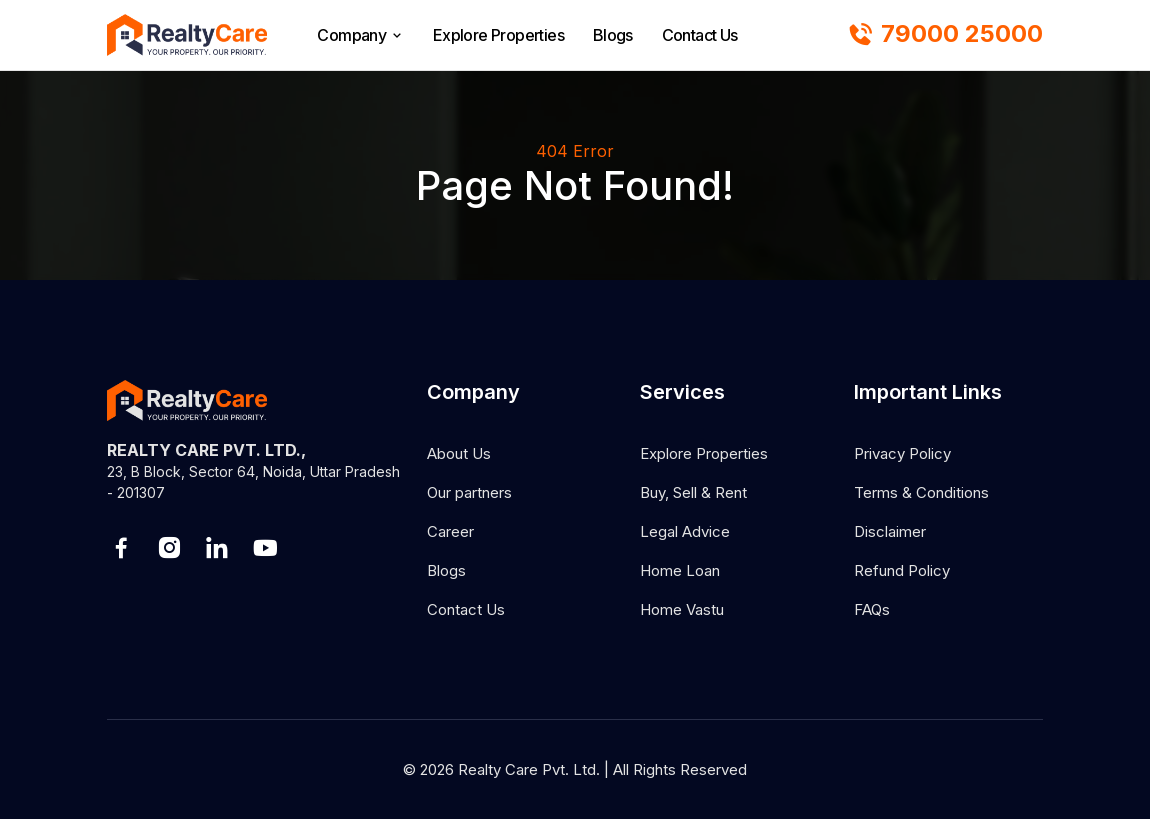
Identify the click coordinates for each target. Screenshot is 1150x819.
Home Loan (680, 570)
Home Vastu (682, 609)
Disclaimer (890, 531)
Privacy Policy (902, 453)
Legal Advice (685, 531)
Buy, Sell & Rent (693, 492)
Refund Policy (902, 570)
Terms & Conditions (921, 492)
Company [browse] (360, 35)
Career (450, 531)
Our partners (469, 492)
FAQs (872, 609)
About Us (459, 453)
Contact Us (700, 35)
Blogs (613, 35)
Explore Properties (498, 35)
